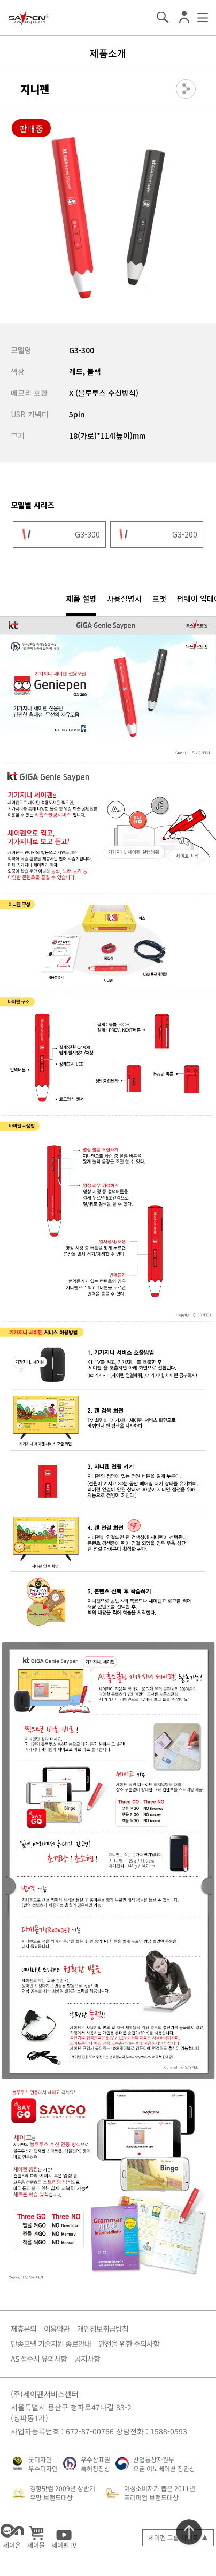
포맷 (159, 598)
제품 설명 (81, 598)
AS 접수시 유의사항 (39, 2358)
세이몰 (36, 2536)
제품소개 (108, 53)
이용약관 (57, 2328)
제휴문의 (23, 2328)
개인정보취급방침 (102, 2328)
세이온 (12, 2536)
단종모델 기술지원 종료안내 (51, 2343)
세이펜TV (63, 2536)
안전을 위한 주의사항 (128, 2343)
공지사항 (87, 2358)
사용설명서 (124, 598)
